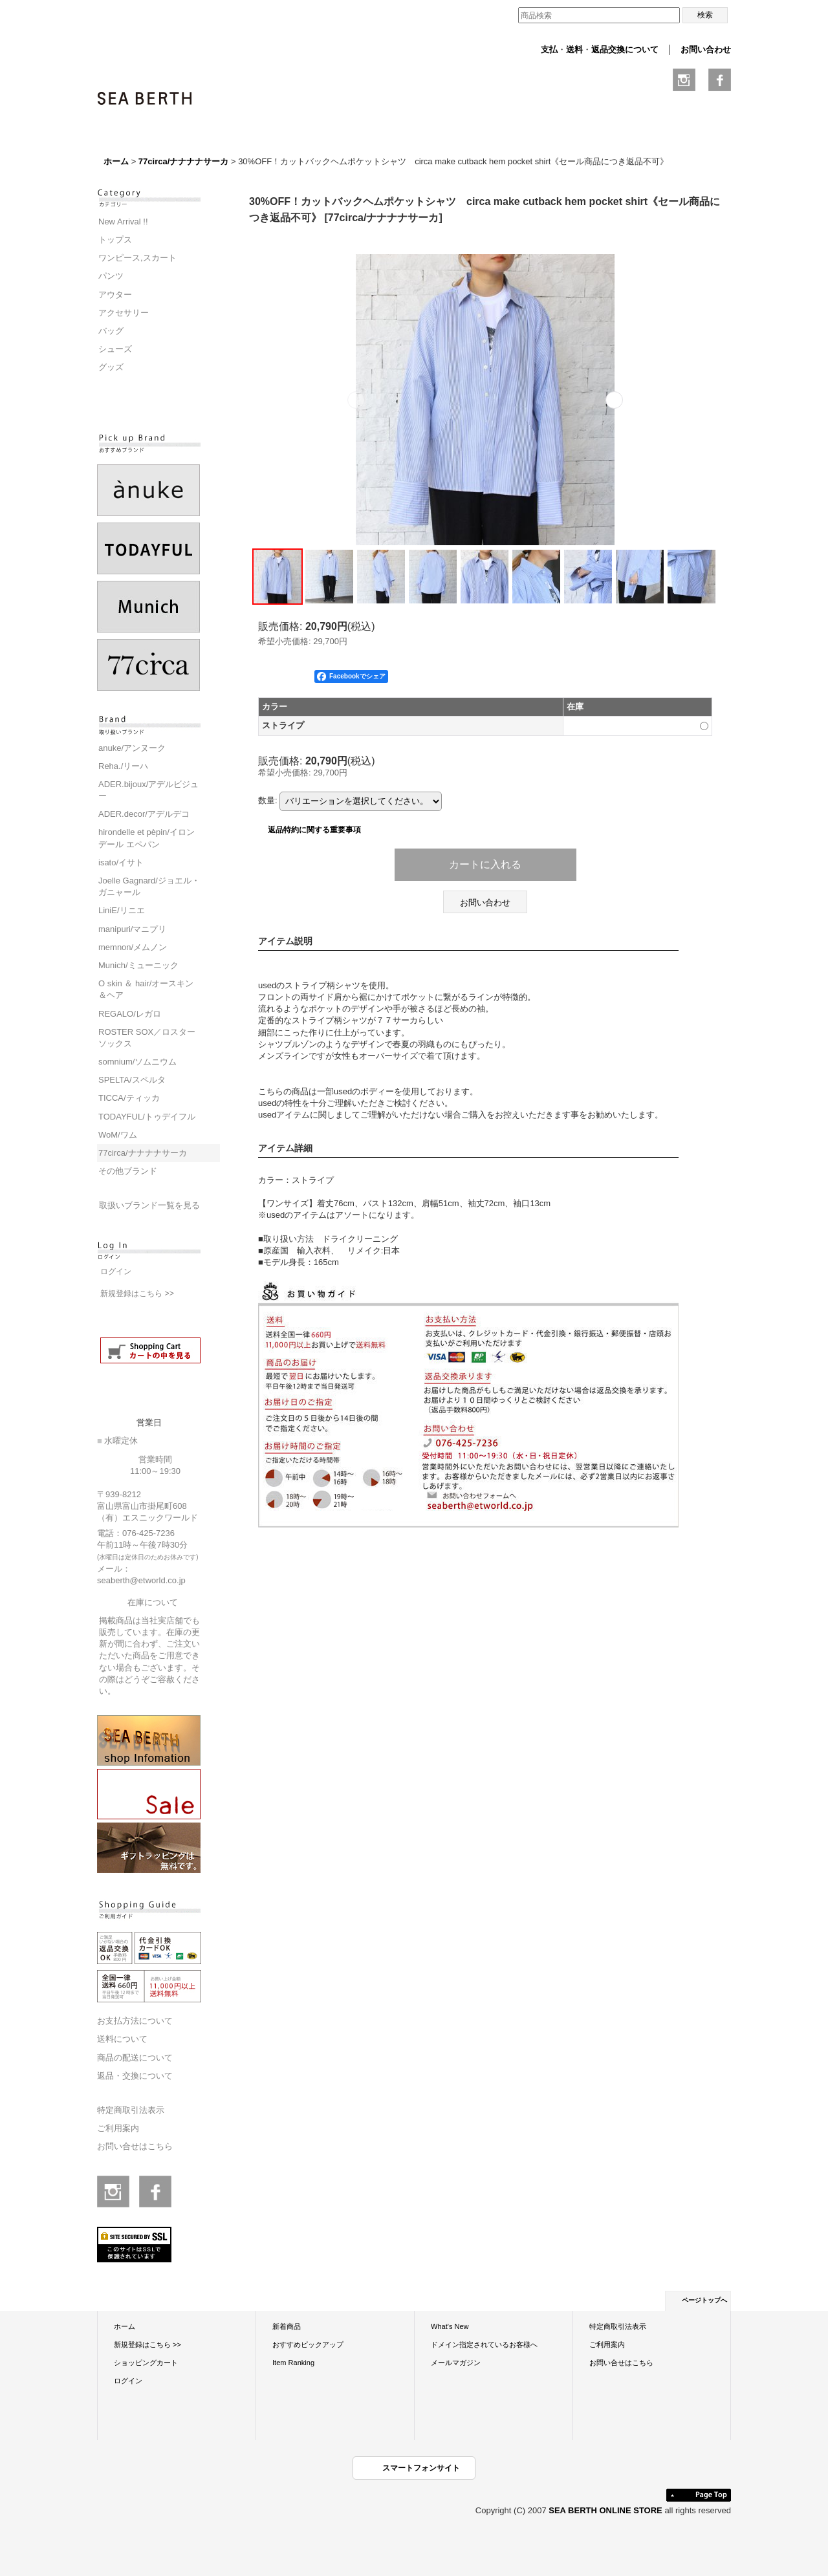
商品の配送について (135, 2057)
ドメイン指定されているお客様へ (484, 2344)
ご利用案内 (118, 2128)
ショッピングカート (146, 2362)
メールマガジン (456, 2362)
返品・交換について (135, 2076)
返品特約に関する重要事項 (314, 829)
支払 (549, 49)
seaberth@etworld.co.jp (141, 1580)
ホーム (124, 2326)
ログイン (115, 1271)
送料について (122, 2039)
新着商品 (286, 2326)
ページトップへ (704, 2300)
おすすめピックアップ (307, 2344)
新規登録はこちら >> (137, 1293)
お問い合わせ (706, 49)
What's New (450, 2326)
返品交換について (625, 49)
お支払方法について (135, 2021)
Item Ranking (293, 2362)
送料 (574, 49)
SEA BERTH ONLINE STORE (606, 2510)
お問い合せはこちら (135, 2146)
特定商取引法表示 (130, 2110)
